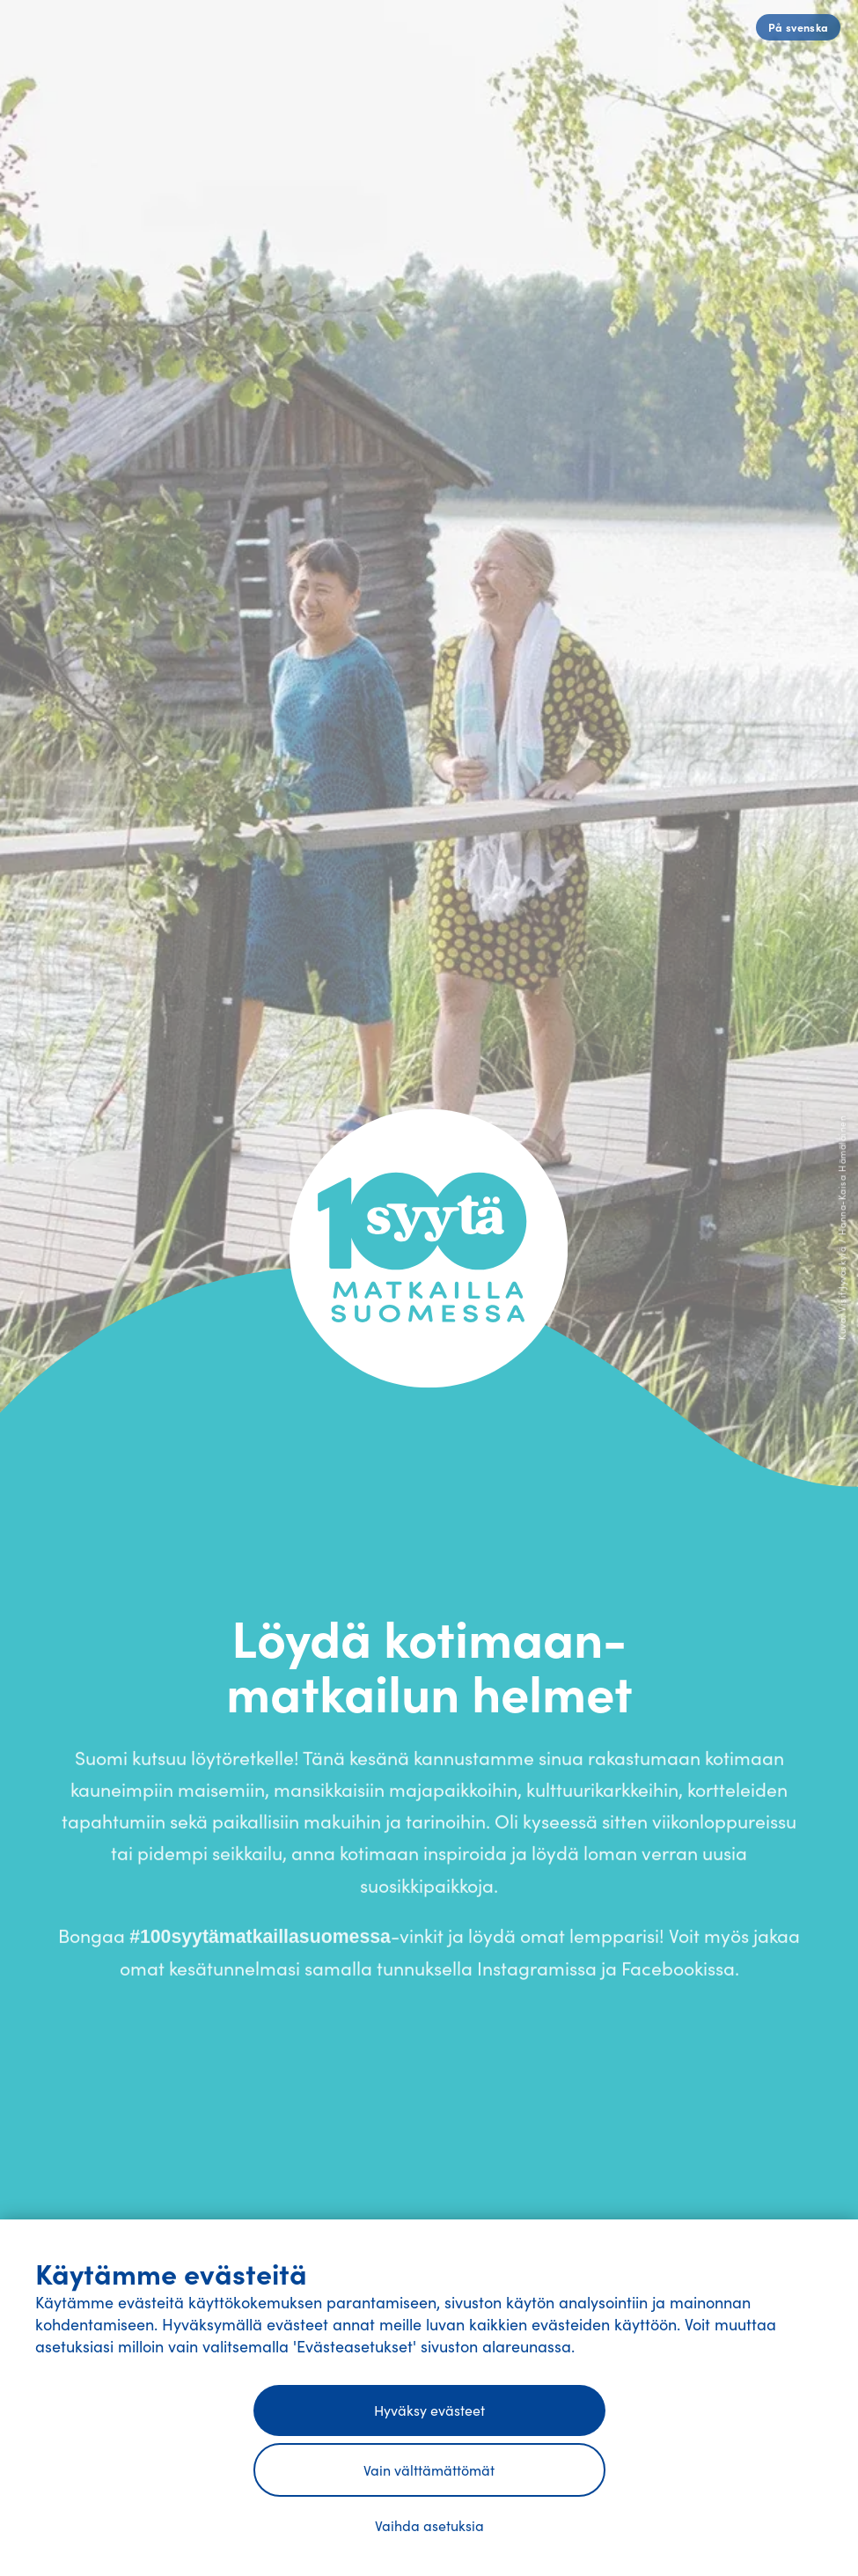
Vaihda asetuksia (429, 2525)
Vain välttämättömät (429, 2470)
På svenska (798, 26)
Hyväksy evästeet (429, 2410)
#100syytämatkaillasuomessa (260, 1943)
